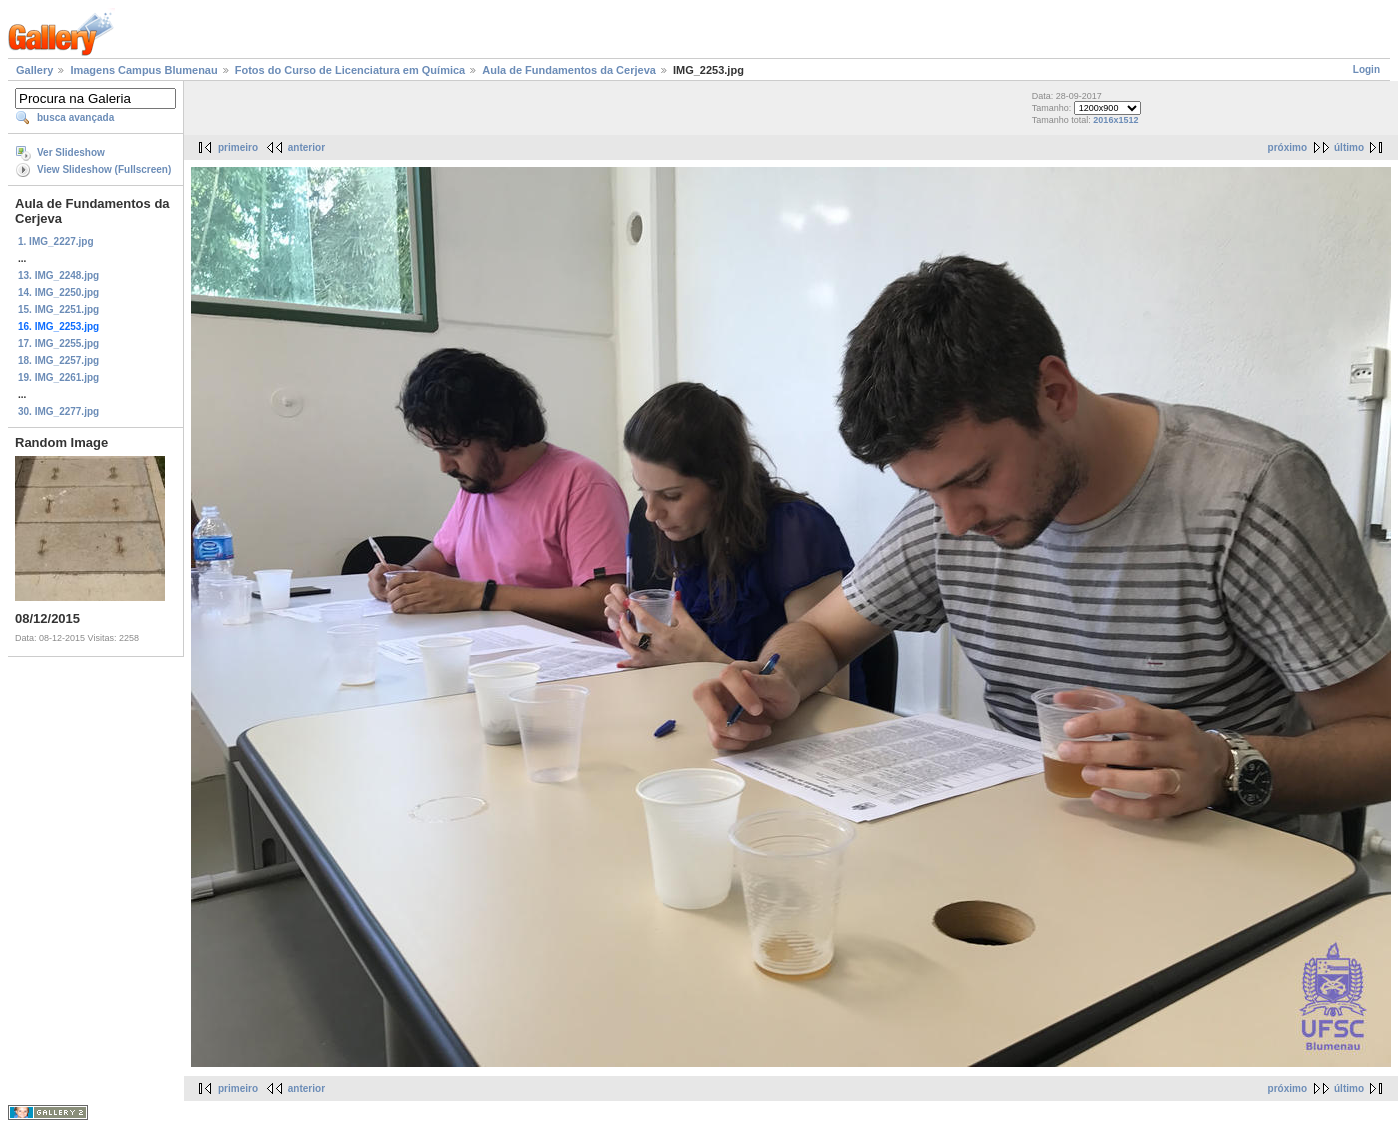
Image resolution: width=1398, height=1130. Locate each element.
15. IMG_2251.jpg (58, 309)
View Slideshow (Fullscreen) (104, 169)
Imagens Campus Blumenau (143, 70)
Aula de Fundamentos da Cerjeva (569, 70)
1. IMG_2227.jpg (56, 241)
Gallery (34, 70)
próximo (1287, 147)
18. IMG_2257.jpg (58, 360)
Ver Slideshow (71, 152)
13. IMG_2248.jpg (58, 275)
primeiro (238, 147)
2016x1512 (1115, 120)
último (1349, 147)
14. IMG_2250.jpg (58, 292)
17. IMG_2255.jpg (58, 343)
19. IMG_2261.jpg (58, 377)
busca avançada (75, 117)
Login (1366, 69)
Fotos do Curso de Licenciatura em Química (350, 70)
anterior (306, 147)
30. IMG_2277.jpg (58, 411)
